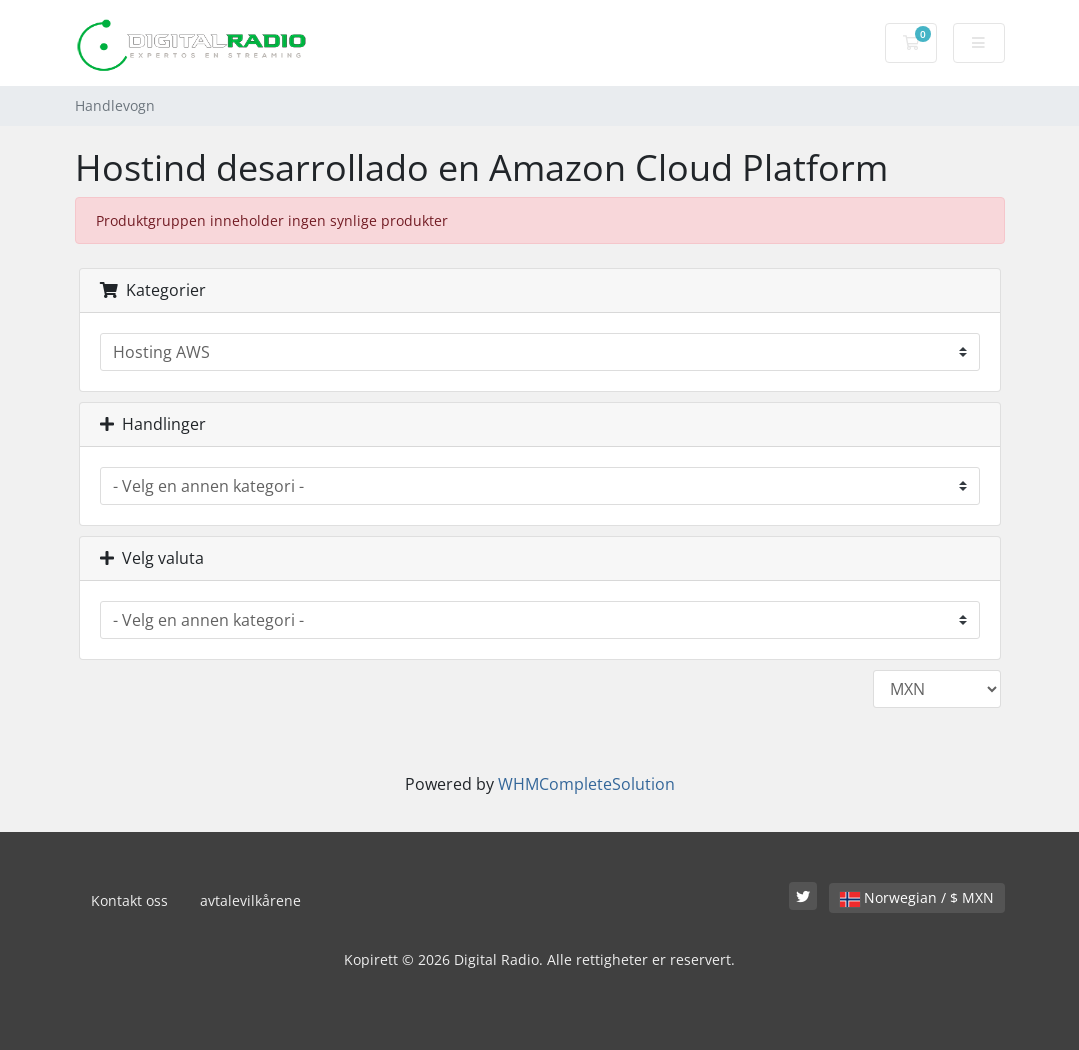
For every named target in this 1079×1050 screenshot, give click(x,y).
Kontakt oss (129, 900)
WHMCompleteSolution (586, 784)
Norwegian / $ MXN (917, 897)
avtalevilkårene (250, 900)
